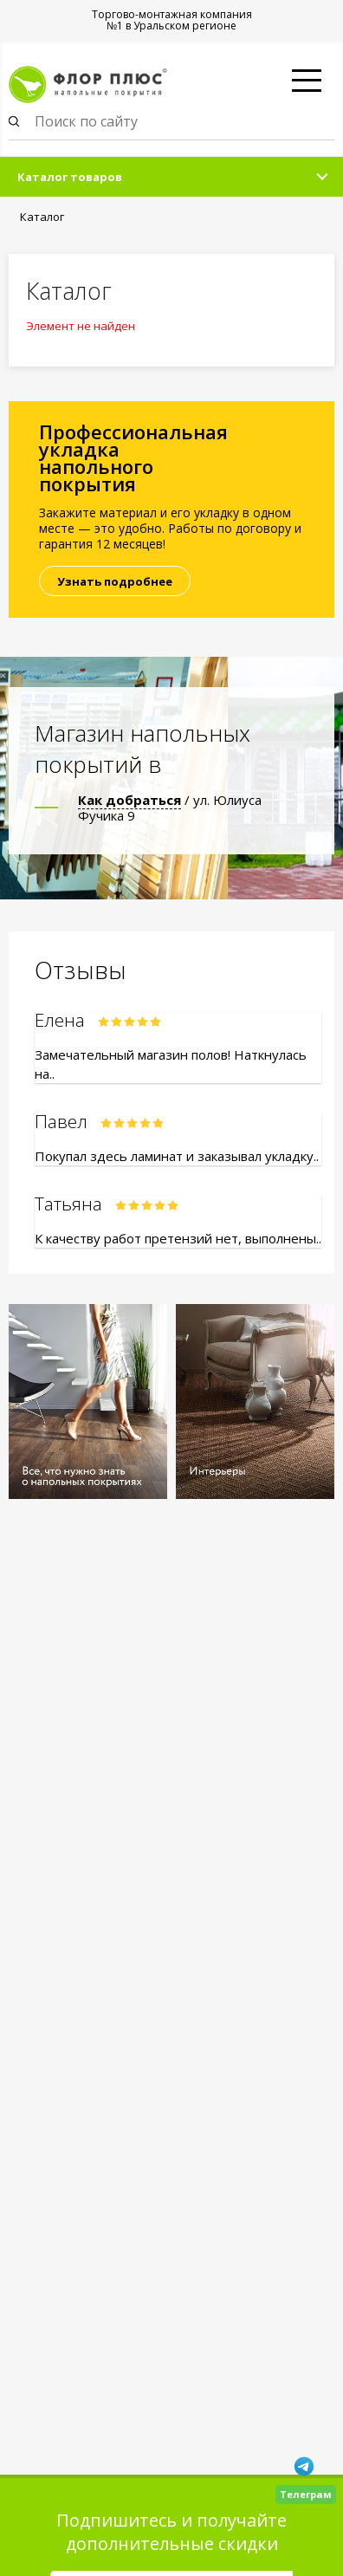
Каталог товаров (69, 177)
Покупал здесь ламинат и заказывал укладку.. (177, 1156)
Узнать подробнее (114, 581)
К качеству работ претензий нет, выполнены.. (178, 1238)
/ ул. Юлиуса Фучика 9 (170, 807)
